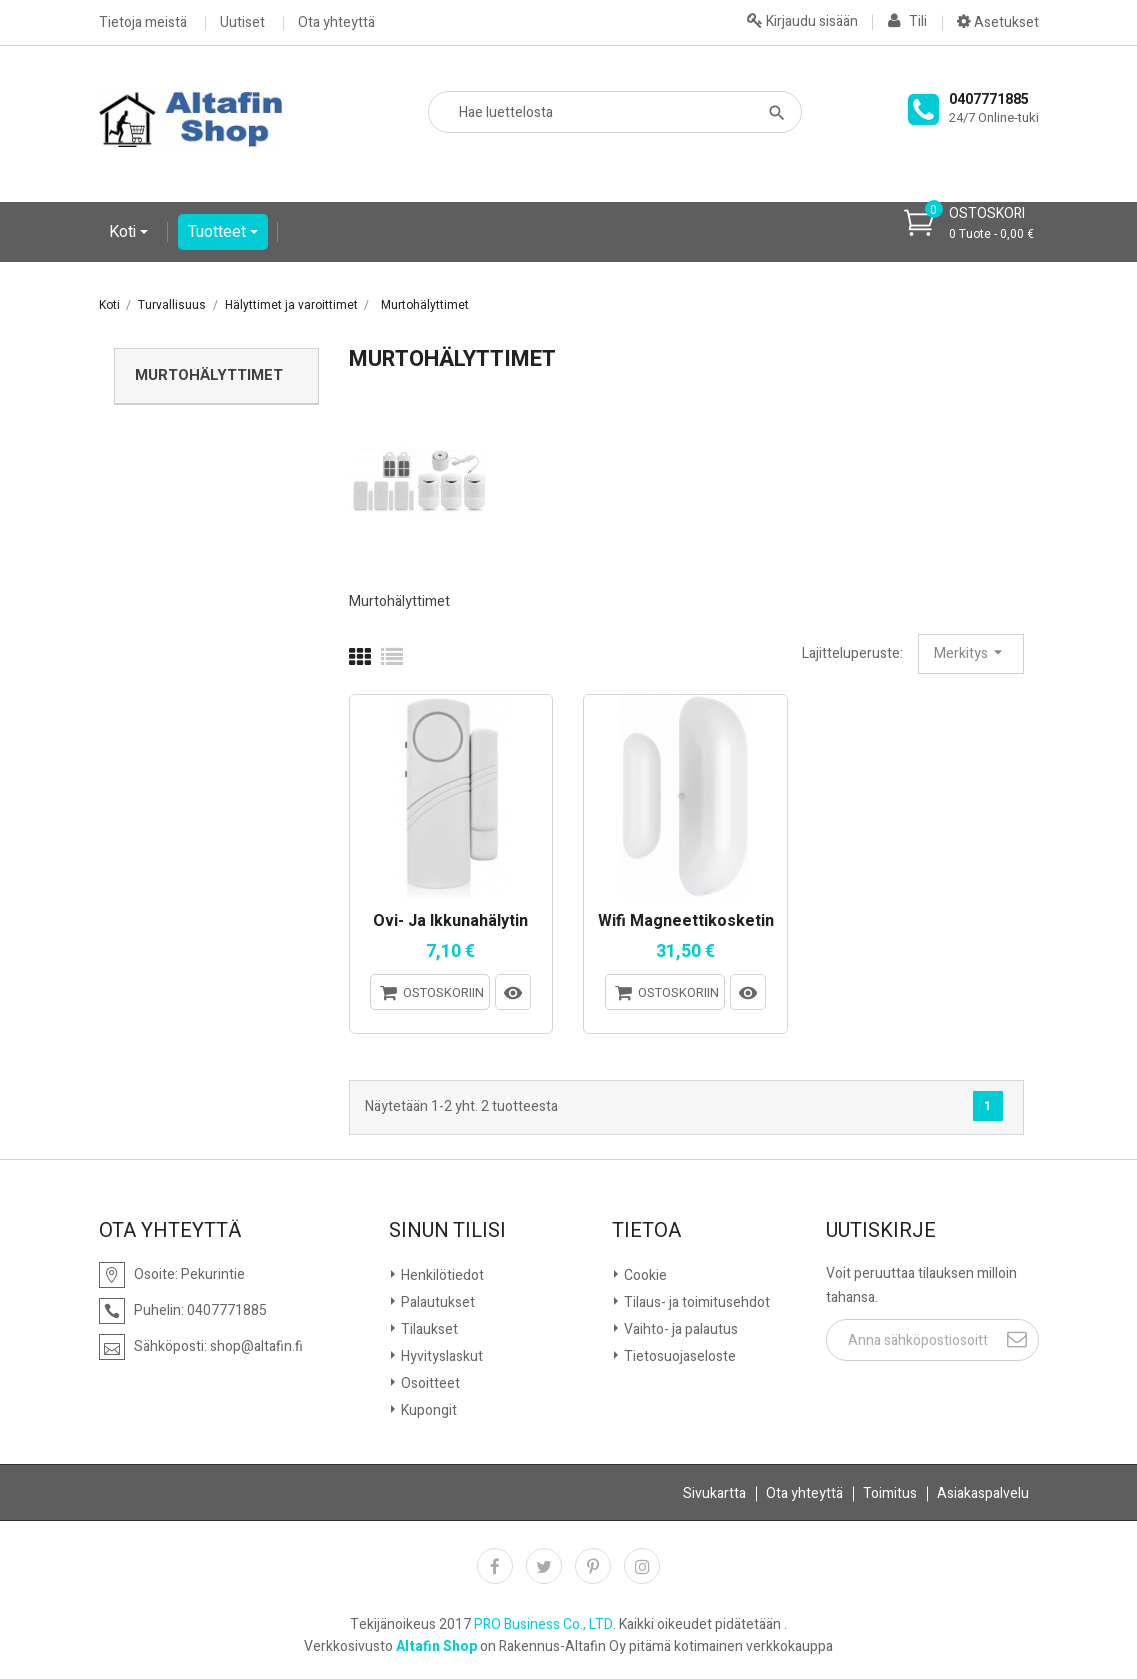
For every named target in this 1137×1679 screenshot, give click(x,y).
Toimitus (890, 1493)
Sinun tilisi (447, 1231)
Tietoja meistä (143, 23)
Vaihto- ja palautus (679, 1329)
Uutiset (242, 23)
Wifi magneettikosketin (686, 922)
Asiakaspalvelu (983, 1493)
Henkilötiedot (441, 1275)
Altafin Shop (436, 1646)
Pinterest (593, 1566)
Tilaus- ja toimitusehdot (695, 1302)
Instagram (642, 1566)
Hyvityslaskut (440, 1356)
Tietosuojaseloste (678, 1356)
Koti (124, 232)
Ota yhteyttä (336, 23)
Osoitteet (429, 1383)
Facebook (495, 1566)
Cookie (644, 1275)
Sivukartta (714, 1493)
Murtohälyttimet (209, 375)
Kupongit (427, 1410)
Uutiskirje (881, 1231)
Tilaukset (428, 1329)
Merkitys (971, 653)
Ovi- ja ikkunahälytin (450, 922)
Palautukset (436, 1302)
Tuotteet (219, 232)
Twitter (544, 1566)
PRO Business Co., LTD (543, 1624)
